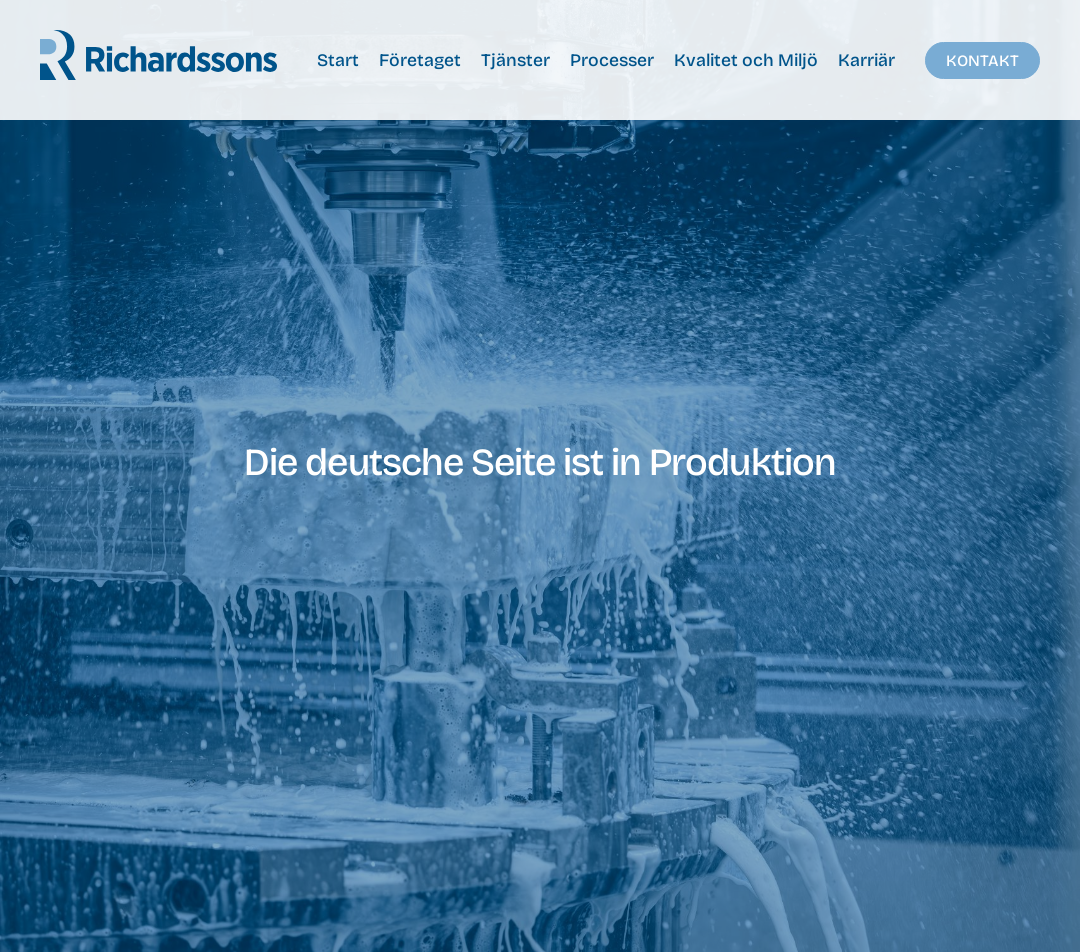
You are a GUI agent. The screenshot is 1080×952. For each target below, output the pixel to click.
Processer (612, 60)
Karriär (866, 60)
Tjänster (515, 60)
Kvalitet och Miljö (746, 60)
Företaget (420, 60)
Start (338, 60)
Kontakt (982, 60)
